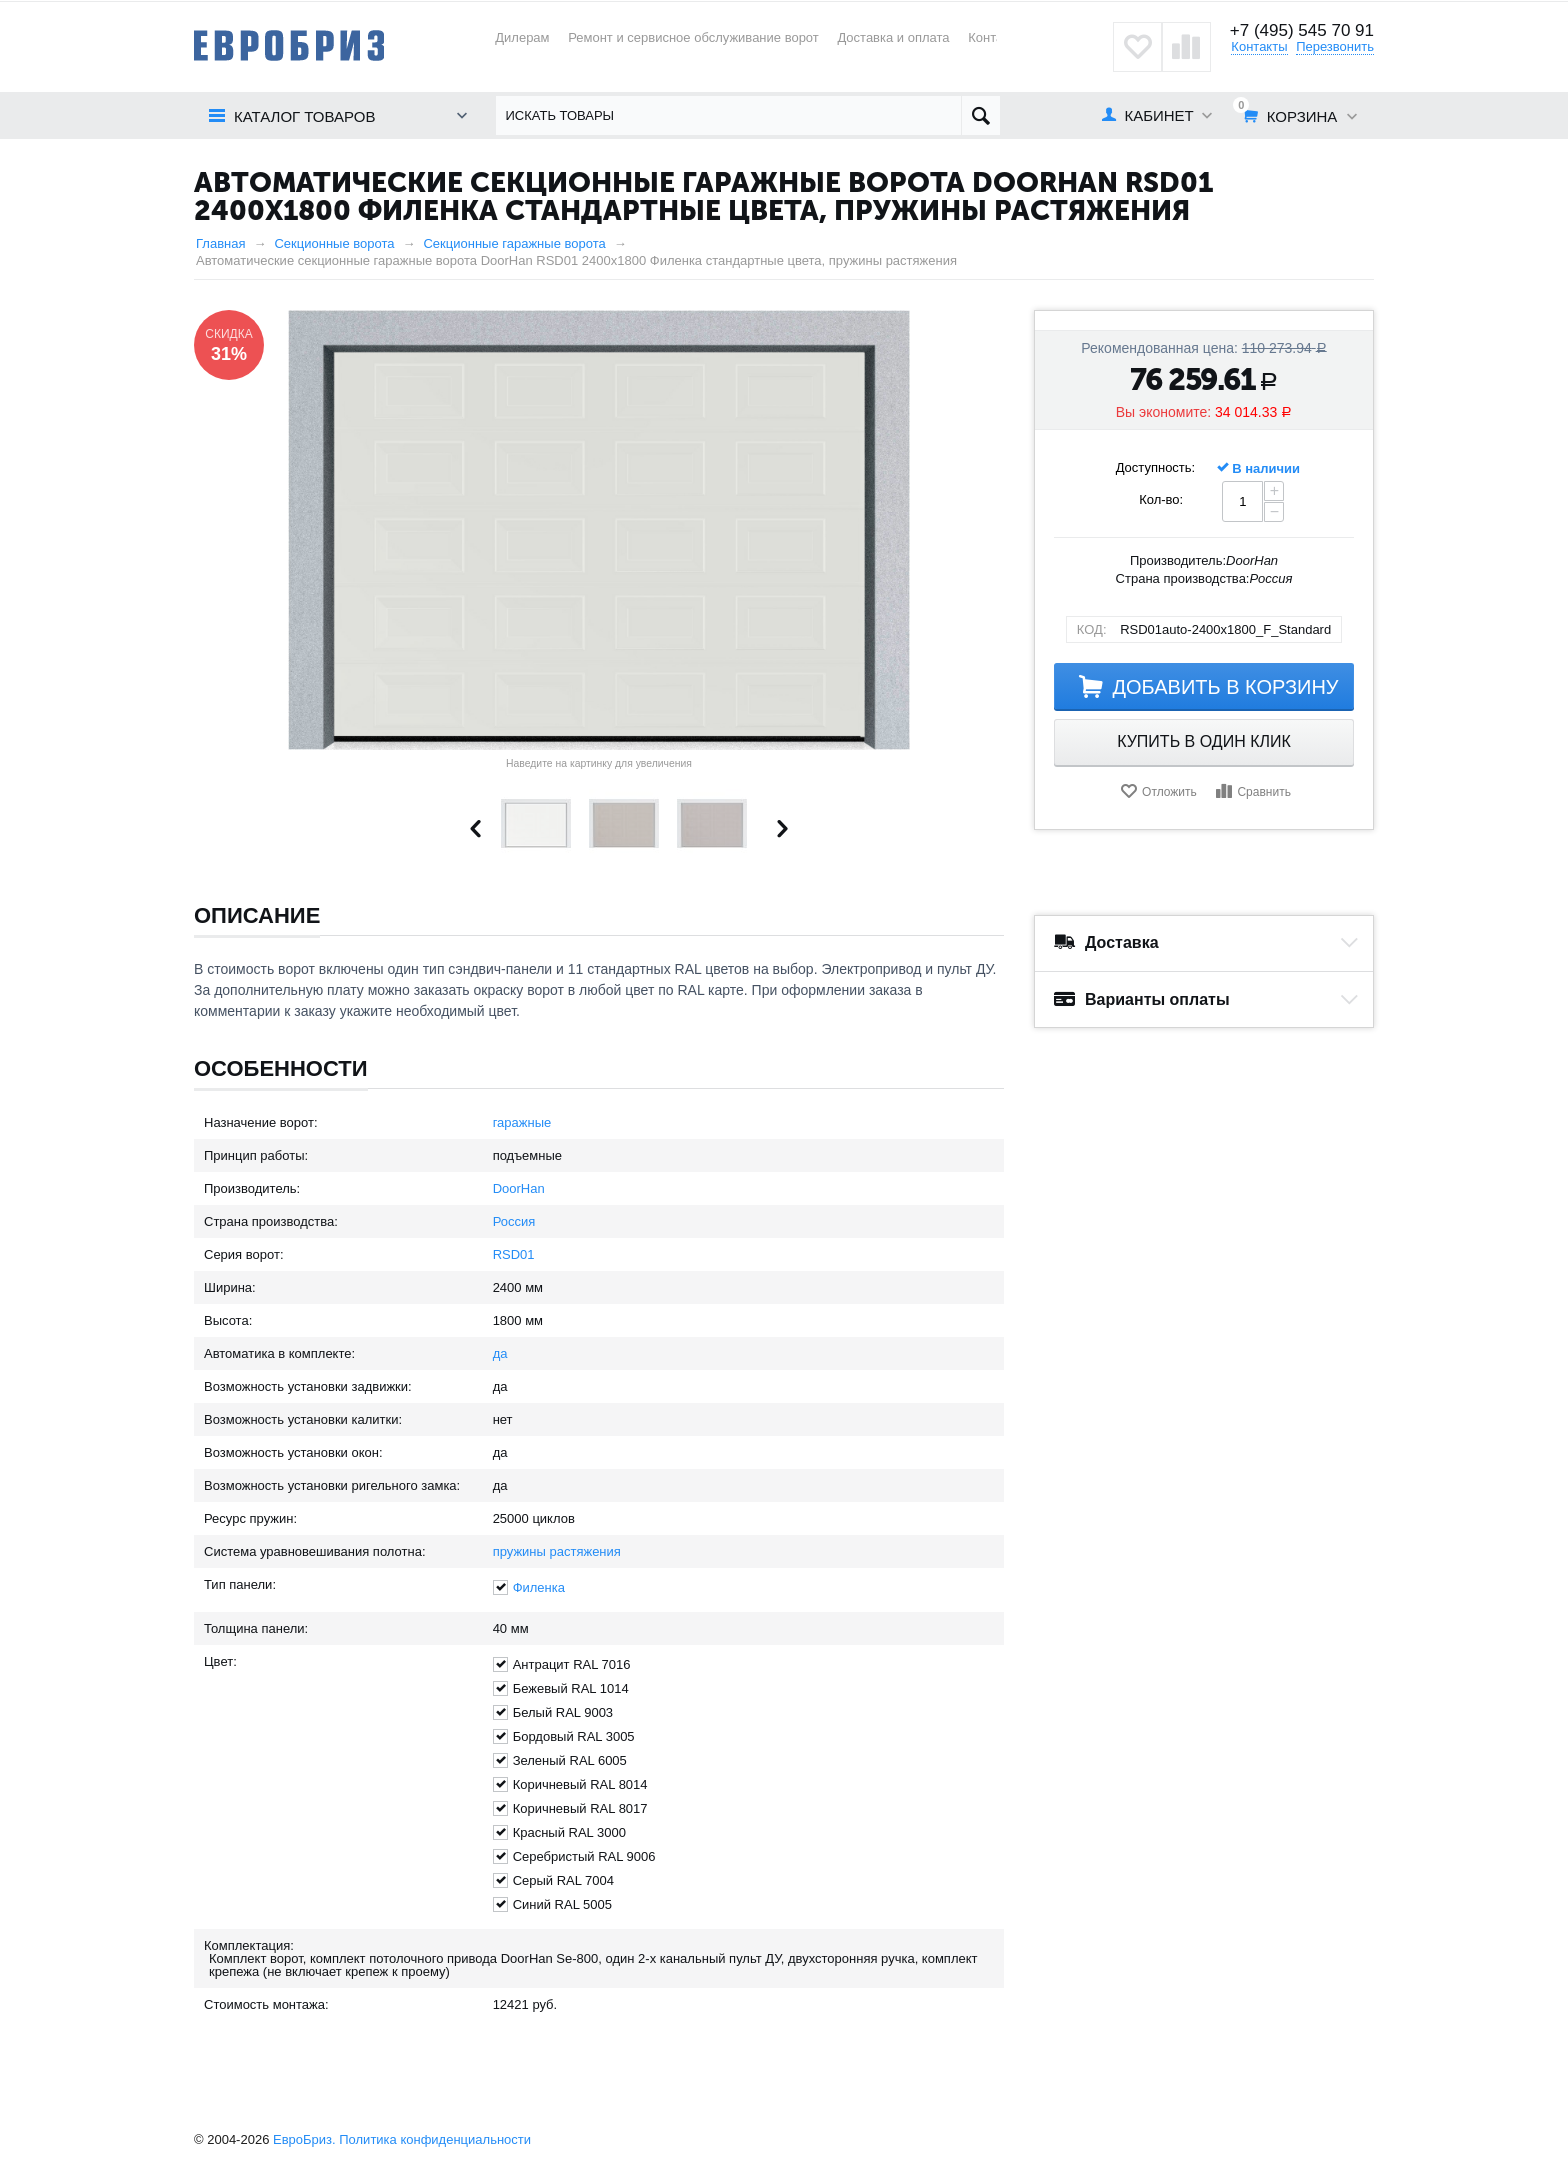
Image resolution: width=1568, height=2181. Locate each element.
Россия (514, 1221)
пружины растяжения (557, 1551)
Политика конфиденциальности (435, 2139)
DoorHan (519, 1188)
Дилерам (522, 37)
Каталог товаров (304, 116)
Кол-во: (1161, 499)
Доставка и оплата (893, 37)
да (500, 1353)
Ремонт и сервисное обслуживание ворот (693, 37)
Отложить (1169, 792)
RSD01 (514, 1254)
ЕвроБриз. (304, 2139)
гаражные (522, 1122)
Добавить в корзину (1225, 687)
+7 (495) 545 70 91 (1302, 30)
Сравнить (1263, 792)
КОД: (1092, 629)
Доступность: (1156, 467)
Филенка (539, 1587)
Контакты (996, 37)
